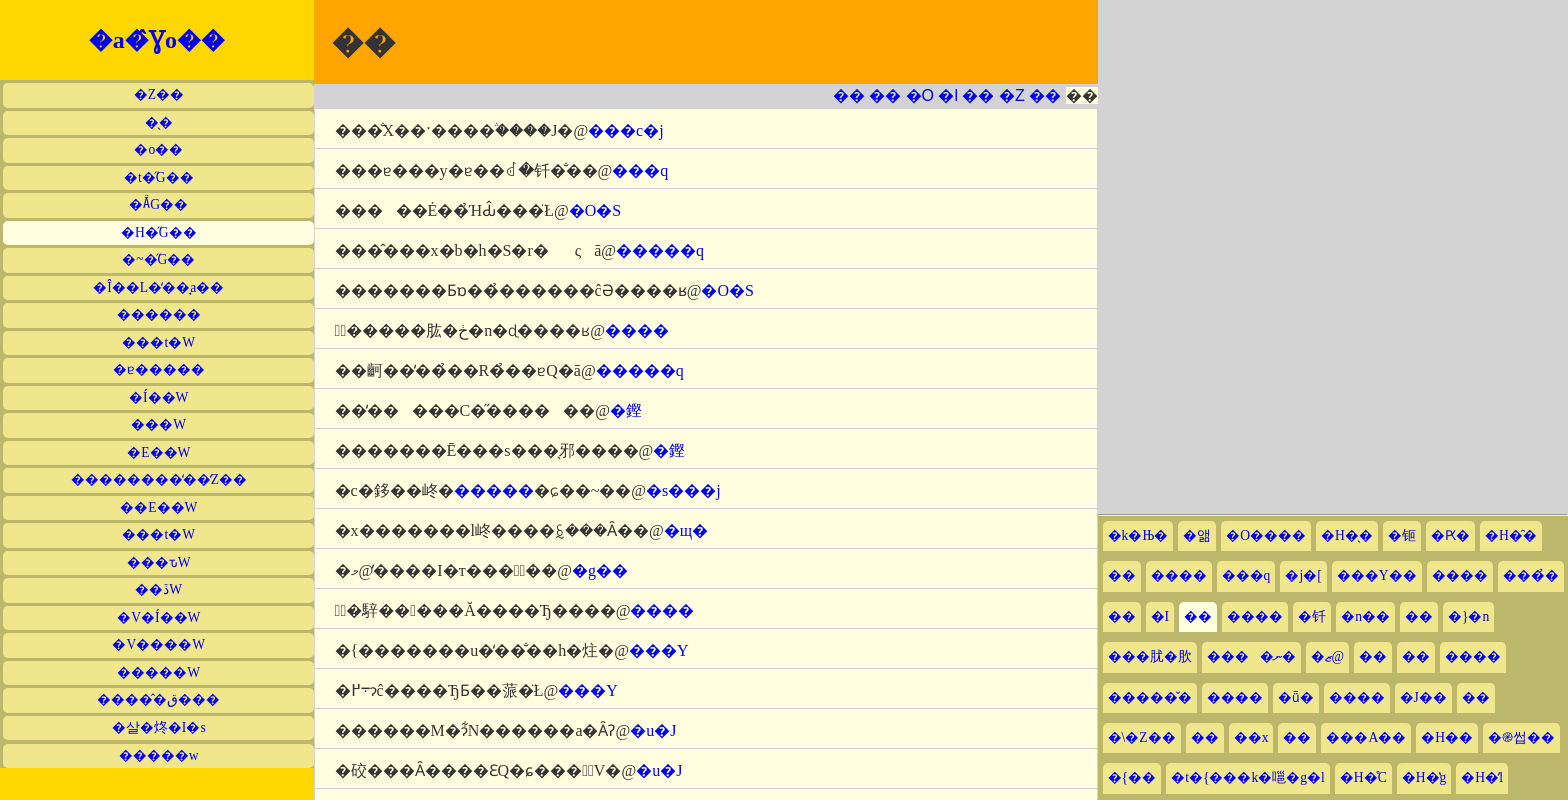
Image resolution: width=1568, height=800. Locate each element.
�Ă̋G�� (158, 204)
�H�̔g (1424, 777)
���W (158, 424)
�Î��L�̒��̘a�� (158, 287)
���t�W (158, 342)
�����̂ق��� (158, 699)
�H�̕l (1482, 777)
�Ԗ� (1450, 535)
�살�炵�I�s (159, 727)
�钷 (1402, 535)
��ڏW (158, 589)
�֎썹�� (1521, 737)
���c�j (626, 130)
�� (849, 95)
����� (494, 490)
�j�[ (1303, 575)
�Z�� (159, 94)
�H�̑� (1511, 535)
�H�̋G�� (159, 232)
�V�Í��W (158, 617)
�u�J (653, 730)
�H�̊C (1363, 777)
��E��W (158, 507)
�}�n (1468, 616)
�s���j (683, 490)
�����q (660, 250)
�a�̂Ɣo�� (157, 40)
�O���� (1266, 535)
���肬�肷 (1150, 656)
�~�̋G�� (158, 259)
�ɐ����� (159, 369)
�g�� (600, 570)
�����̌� (1150, 697)
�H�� (1447, 737)
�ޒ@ (1328, 656)
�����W (158, 672)
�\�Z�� (1142, 737)
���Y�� (1377, 575)
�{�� (1132, 777)
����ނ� (1251, 656)
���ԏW (159, 562)
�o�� (158, 149)
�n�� (1365, 616)
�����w (159, 755)
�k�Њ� (1138, 535)
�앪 (1197, 535)
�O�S (595, 210)
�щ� (686, 530)
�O (920, 95)
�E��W (158, 452)
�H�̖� (1347, 535)
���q (640, 170)
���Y (659, 650)
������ (159, 314)
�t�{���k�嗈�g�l (1248, 777)
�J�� (1423, 697)
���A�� (1366, 737)
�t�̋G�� (159, 177)
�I (1160, 616)
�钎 (1312, 616)
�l (948, 95)
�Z (1012, 95)
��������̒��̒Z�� (159, 479)
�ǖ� (1296, 697)
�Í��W (158, 397)
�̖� (159, 122)
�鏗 (626, 410)
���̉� (1531, 575)
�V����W (158, 644)
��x (1251, 737)
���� (637, 330)
